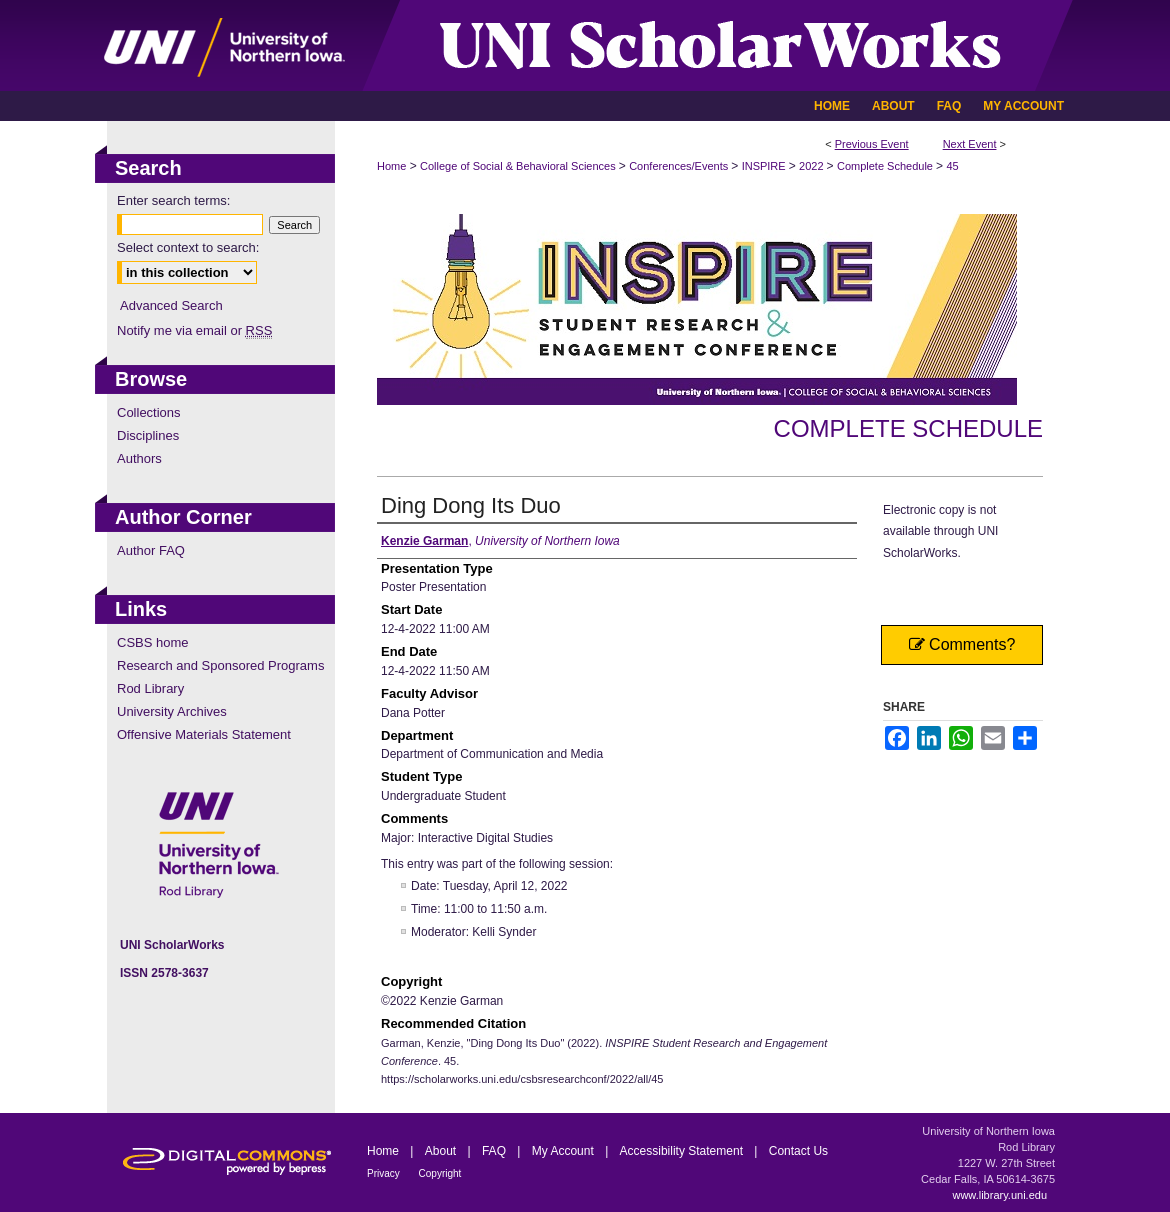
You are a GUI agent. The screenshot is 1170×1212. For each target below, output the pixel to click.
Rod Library (150, 688)
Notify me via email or (194, 330)
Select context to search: (188, 247)
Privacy (385, 1173)
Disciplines (148, 435)
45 (952, 166)
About (442, 1151)
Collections (149, 412)
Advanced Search (171, 305)
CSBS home (153, 642)
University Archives (172, 711)
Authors (139, 458)
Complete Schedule (886, 166)
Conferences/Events (680, 166)
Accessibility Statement (683, 1151)
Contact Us (798, 1151)
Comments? (962, 644)
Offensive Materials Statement (204, 734)
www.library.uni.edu (999, 1195)
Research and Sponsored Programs (220, 665)
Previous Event (872, 144)
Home (391, 166)
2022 (813, 166)
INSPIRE (765, 166)
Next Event (970, 144)
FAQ (495, 1151)
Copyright (440, 1173)
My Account (564, 1151)
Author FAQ (151, 550)
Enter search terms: (173, 200)
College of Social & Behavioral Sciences (519, 166)
